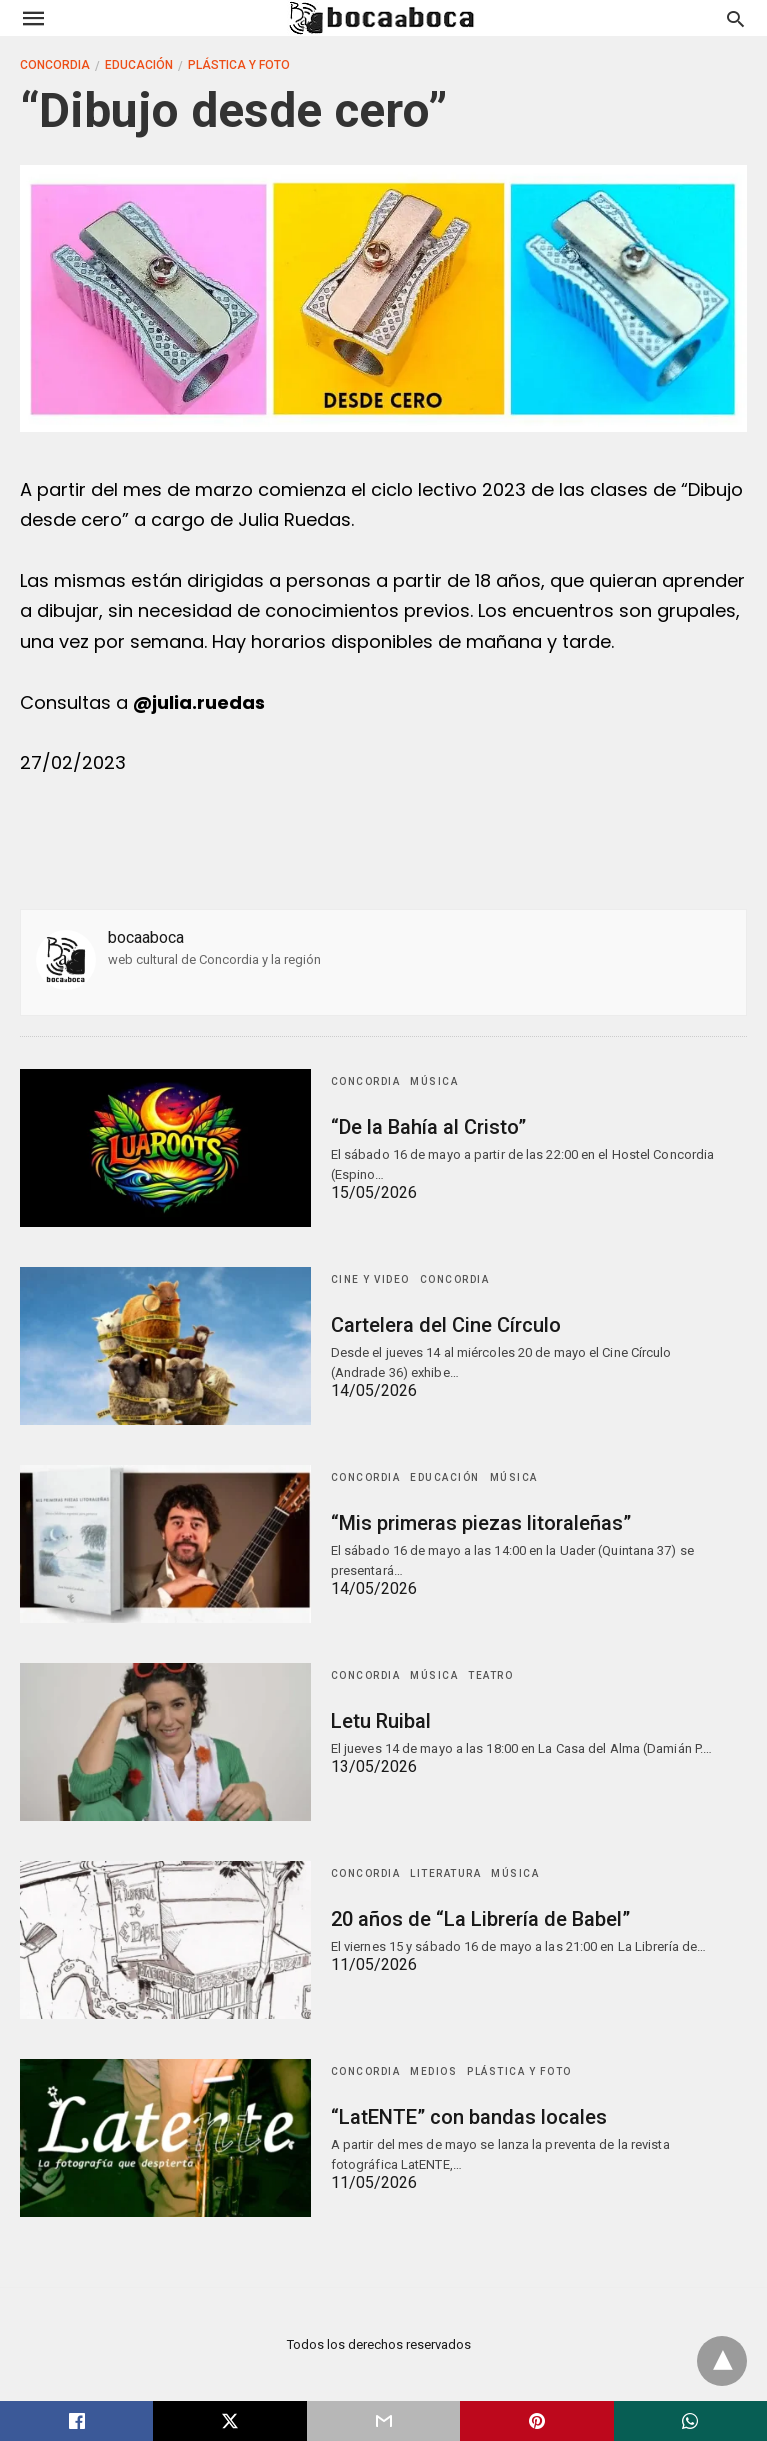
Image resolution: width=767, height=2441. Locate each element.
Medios (433, 2071)
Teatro (490, 1675)
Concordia (55, 65)
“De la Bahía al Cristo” (428, 1127)
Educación (139, 65)
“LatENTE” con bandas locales (469, 2117)
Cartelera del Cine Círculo (446, 1325)
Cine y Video (370, 1279)
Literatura (445, 1873)
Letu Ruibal (381, 1721)
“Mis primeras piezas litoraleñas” (481, 1523)
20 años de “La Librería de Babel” (480, 1919)
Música (434, 1081)
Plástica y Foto (239, 65)
